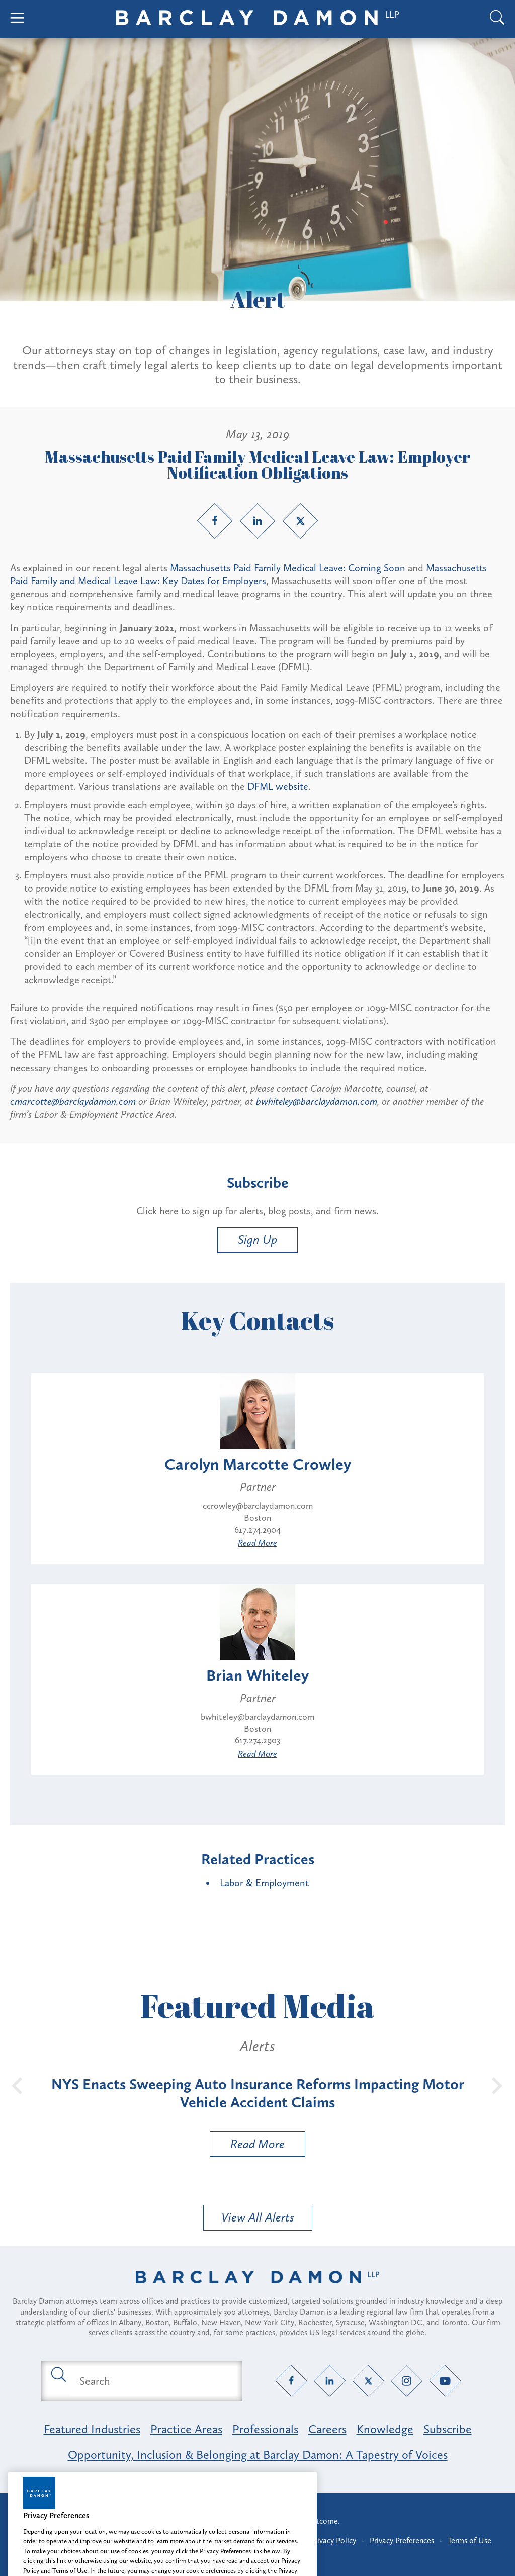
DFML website (277, 786)
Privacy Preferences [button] (402, 2540)
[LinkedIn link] (257, 521)
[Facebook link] (214, 521)
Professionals (265, 2429)
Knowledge (385, 2429)
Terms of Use (469, 2540)
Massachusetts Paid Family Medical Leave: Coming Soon (287, 568)
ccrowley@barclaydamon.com (258, 1506)
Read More (257, 1542)
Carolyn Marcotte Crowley (257, 1464)
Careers (327, 2429)
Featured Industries (92, 2429)
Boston (257, 1517)
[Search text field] (153, 2381)
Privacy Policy (333, 2540)
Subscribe (447, 2429)
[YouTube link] (445, 2381)
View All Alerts (257, 2217)
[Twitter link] (300, 521)
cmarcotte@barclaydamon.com (73, 1101)
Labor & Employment (264, 1883)
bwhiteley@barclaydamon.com (316, 1101)
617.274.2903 (257, 1740)
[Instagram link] (406, 2381)
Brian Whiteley (257, 1675)
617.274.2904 (257, 1529)
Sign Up (257, 1240)
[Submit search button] (57, 2374)
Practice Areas (186, 2429)
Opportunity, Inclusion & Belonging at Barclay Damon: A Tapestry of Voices (258, 2454)
